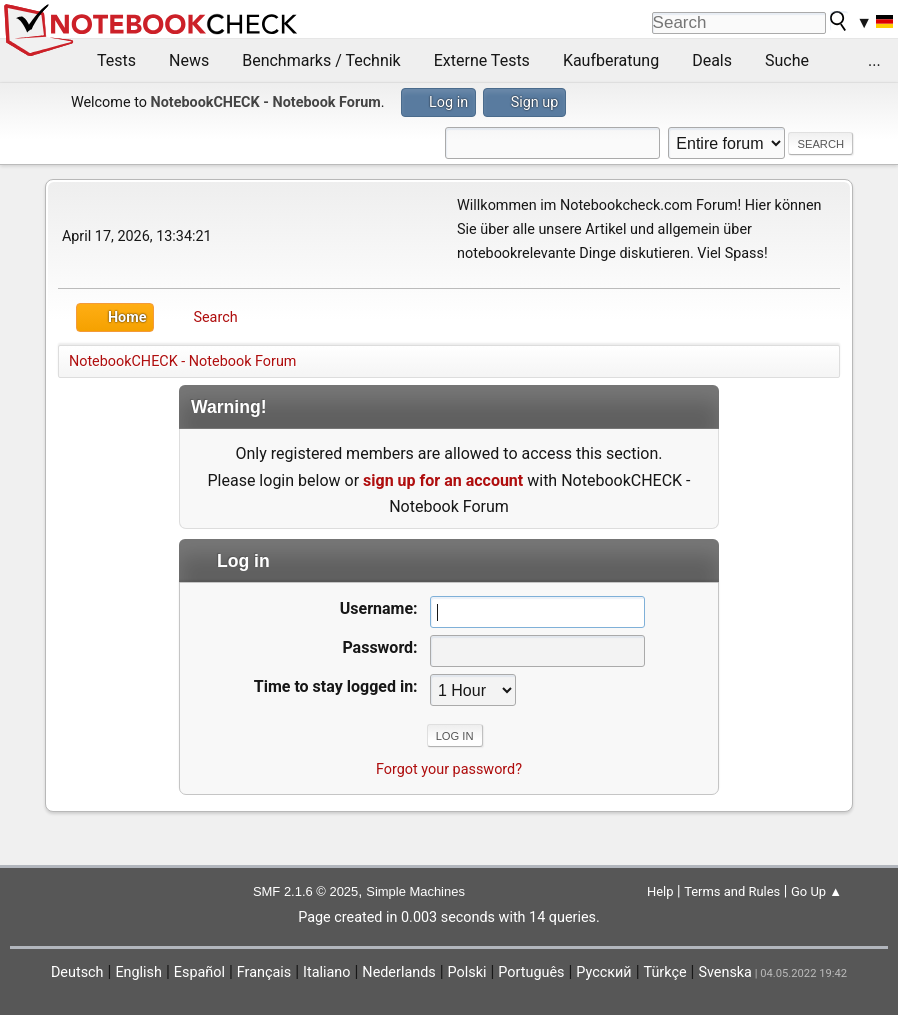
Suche (787, 60)
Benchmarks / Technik (321, 60)
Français (264, 972)
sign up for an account (443, 480)
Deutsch (77, 972)
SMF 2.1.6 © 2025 (305, 891)
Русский (603, 972)
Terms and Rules (732, 891)
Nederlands (398, 972)
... (874, 60)
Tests (116, 60)
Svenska (725, 972)
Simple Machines (415, 891)
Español (199, 972)
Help (660, 891)
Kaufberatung (611, 60)
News (189, 60)
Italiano (326, 972)
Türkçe (665, 972)
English (138, 972)
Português (531, 972)
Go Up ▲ (816, 891)
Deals (712, 60)
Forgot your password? (449, 769)
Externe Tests (482, 60)
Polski (467, 972)
